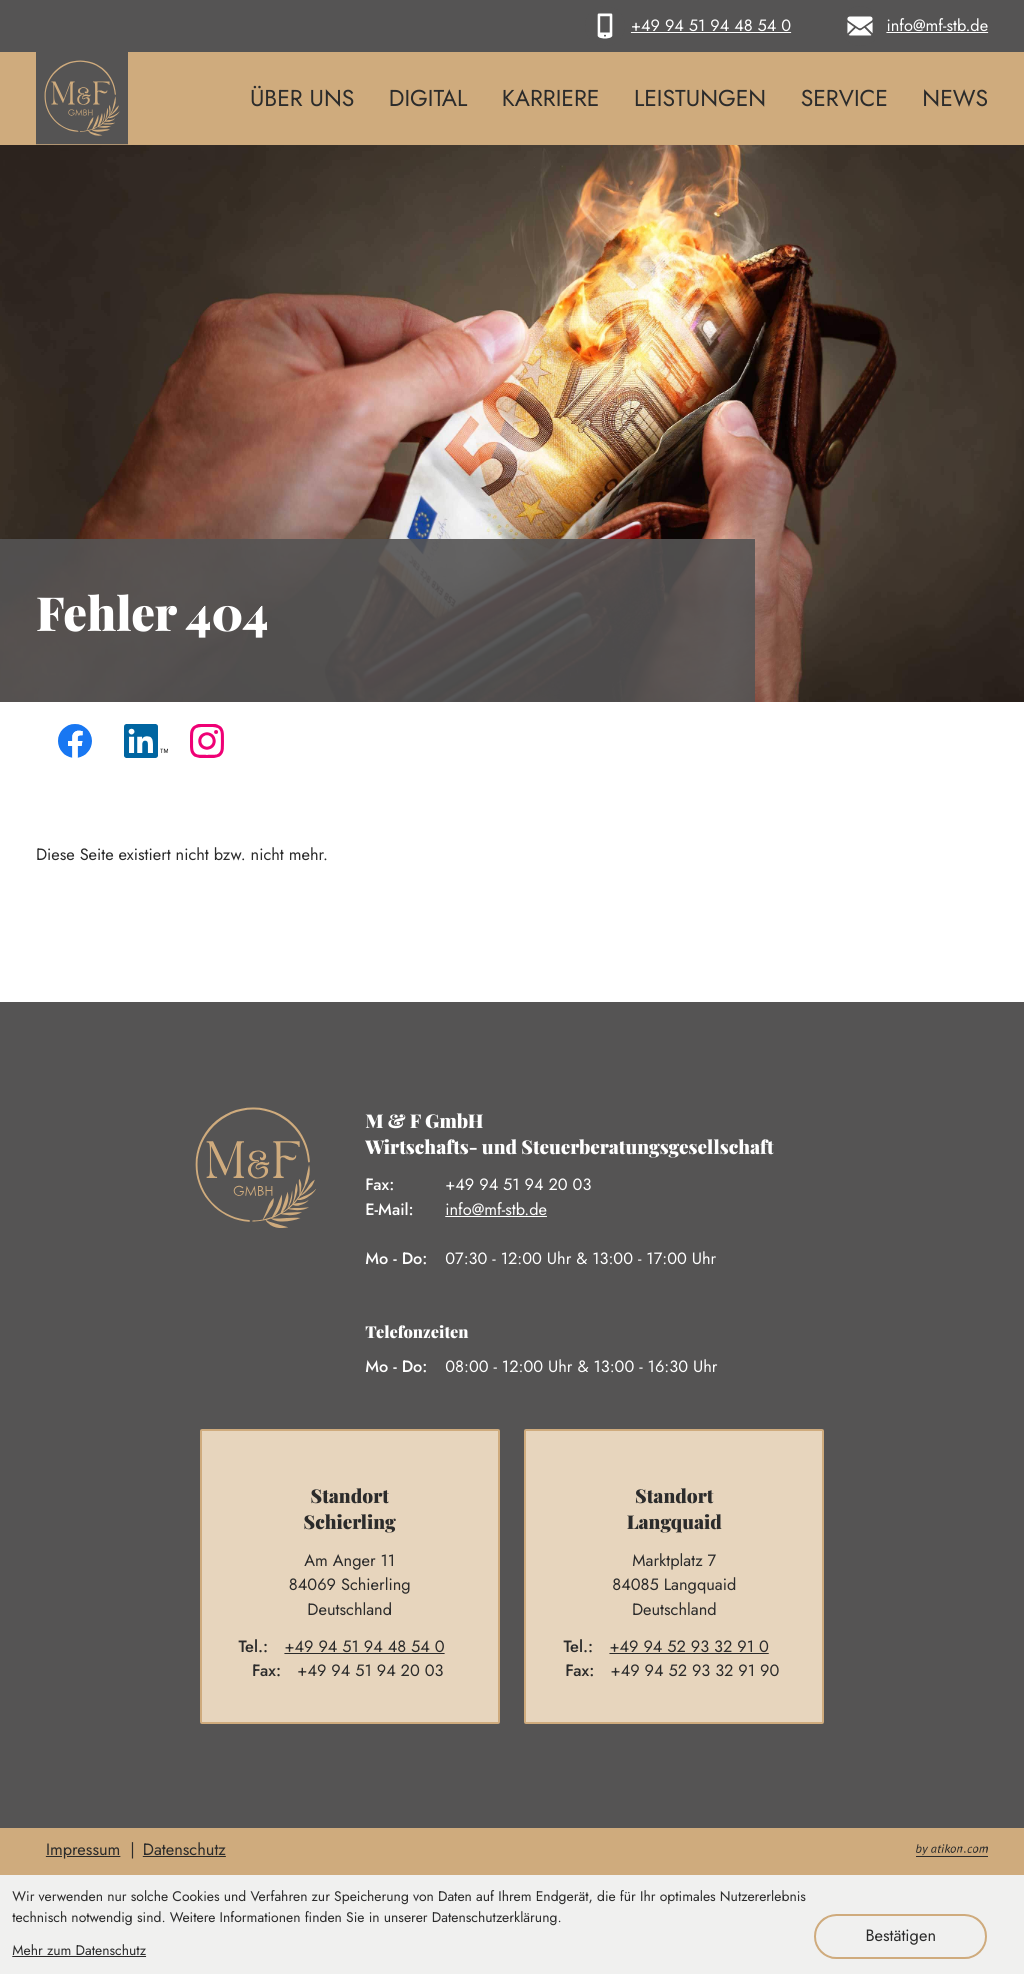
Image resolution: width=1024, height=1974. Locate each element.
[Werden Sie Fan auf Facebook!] (80, 746)
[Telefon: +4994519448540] (372, 1647)
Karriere (551, 98)
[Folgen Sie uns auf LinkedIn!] (146, 746)
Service (844, 98)
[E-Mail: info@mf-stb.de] (914, 26)
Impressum (83, 1850)
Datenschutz (184, 1850)
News (955, 98)
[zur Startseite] (82, 98)
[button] (688, 26)
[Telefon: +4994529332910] (697, 1647)
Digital (428, 98)
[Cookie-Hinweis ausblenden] (900, 1936)
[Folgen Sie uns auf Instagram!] (212, 746)
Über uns (302, 98)
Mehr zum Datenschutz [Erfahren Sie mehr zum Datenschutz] (79, 1951)
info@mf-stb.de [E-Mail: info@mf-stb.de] (496, 1210)
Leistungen (700, 98)
